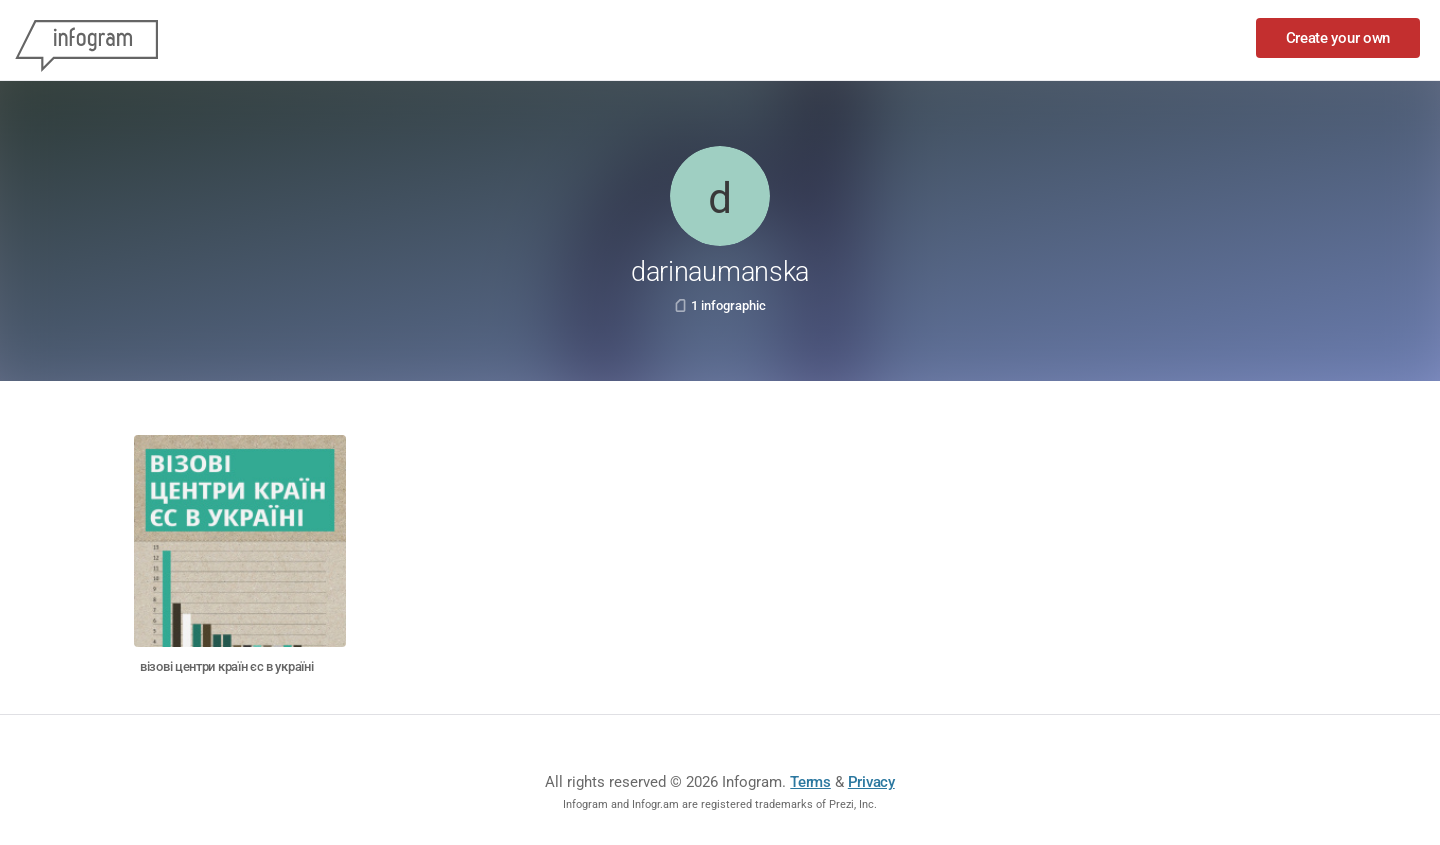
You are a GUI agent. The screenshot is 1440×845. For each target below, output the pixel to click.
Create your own (1338, 38)
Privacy (871, 782)
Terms (810, 782)
